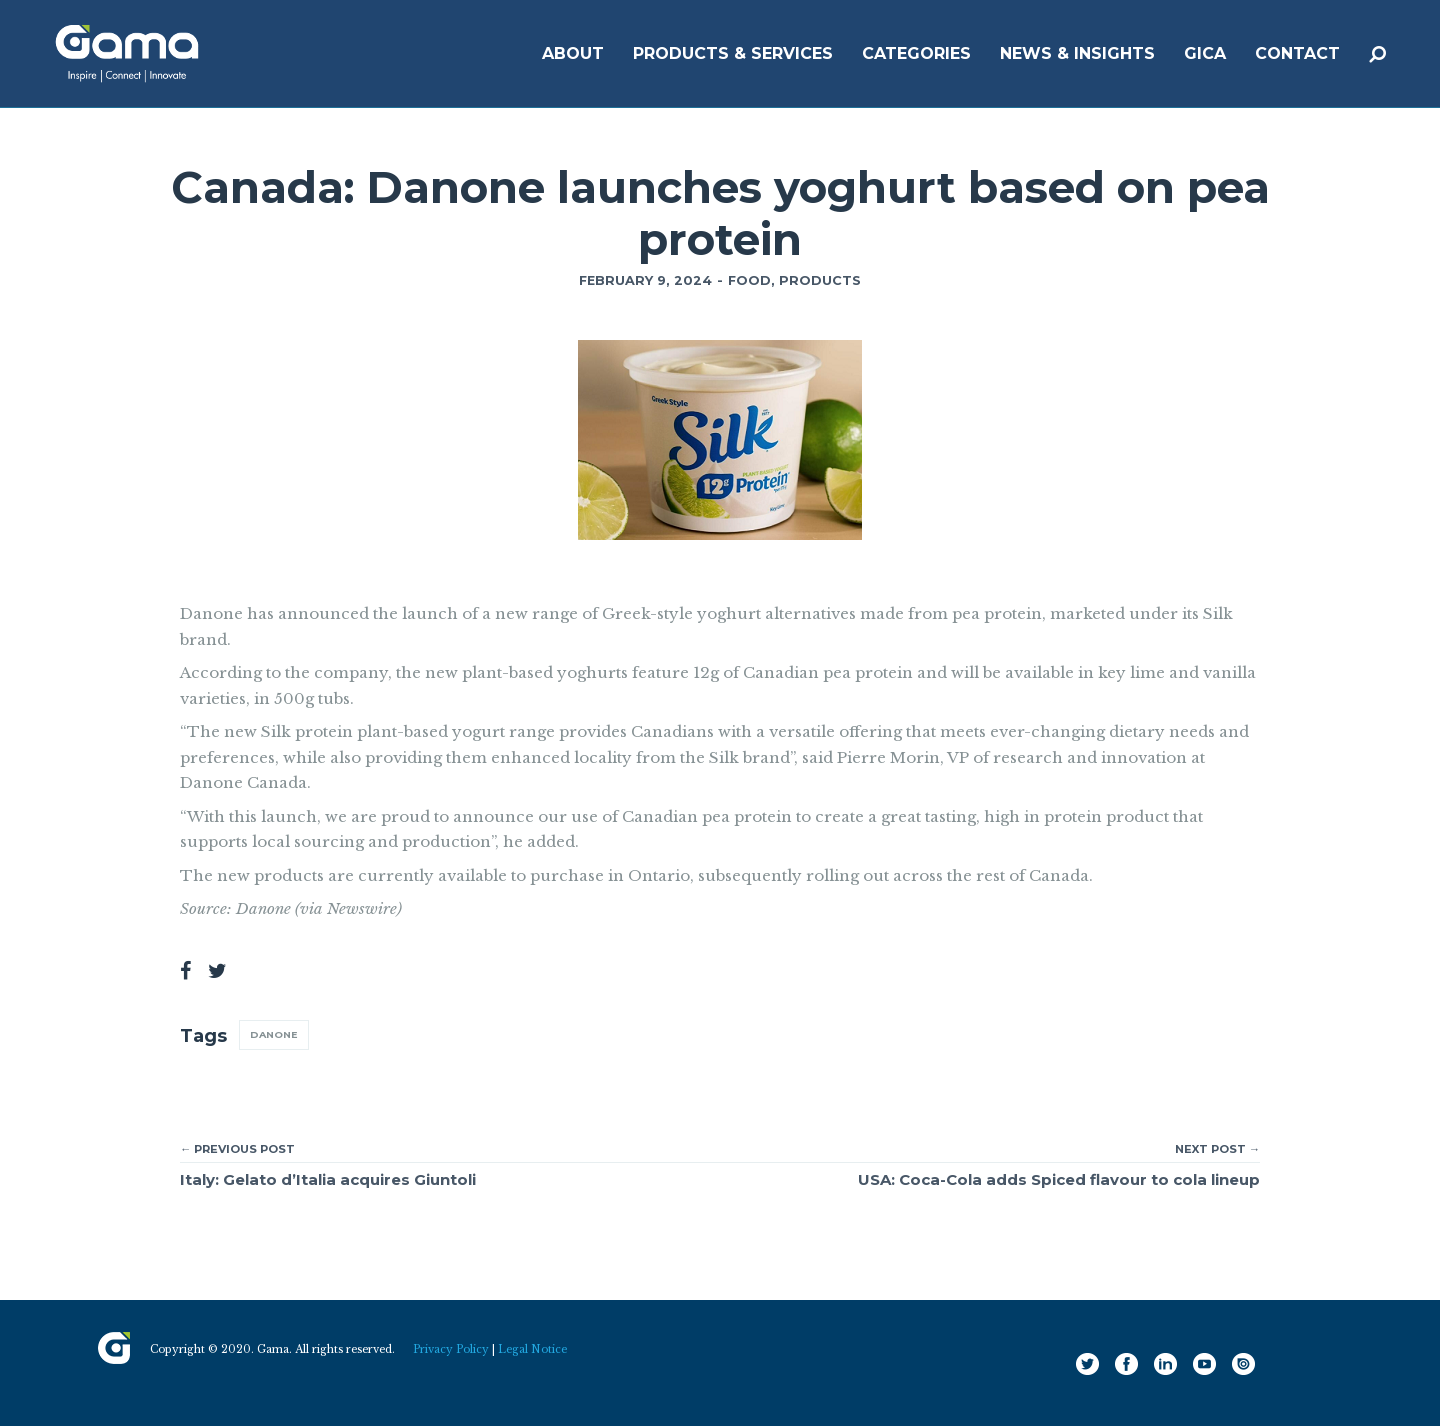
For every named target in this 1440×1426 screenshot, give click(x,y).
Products (820, 280)
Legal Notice (532, 1349)
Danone (274, 1034)
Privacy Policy (451, 1349)
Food (749, 280)
